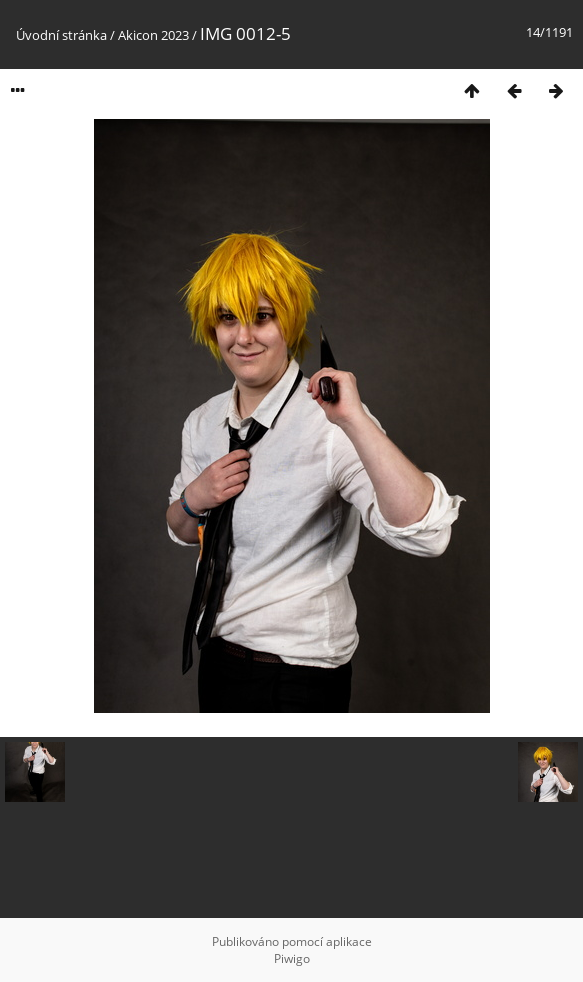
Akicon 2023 (153, 35)
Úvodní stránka (61, 35)
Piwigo (292, 958)
